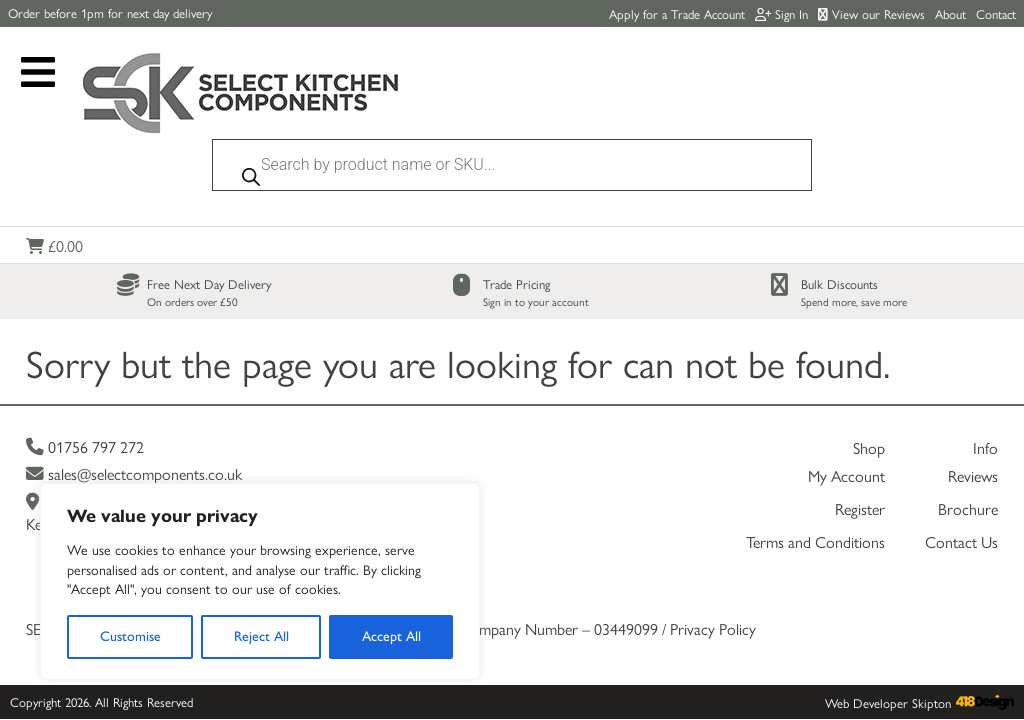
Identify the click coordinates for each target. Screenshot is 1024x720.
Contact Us (961, 479)
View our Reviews (871, 13)
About (950, 13)
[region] (260, 581)
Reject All (261, 636)
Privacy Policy (713, 566)
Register (860, 446)
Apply (677, 13)
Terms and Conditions (815, 479)
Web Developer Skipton (888, 640)
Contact (996, 13)
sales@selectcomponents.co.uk (134, 411)
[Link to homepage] (241, 95)
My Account (846, 413)
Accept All (391, 636)
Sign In (781, 13)
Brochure (968, 446)
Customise (130, 636)
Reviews (973, 413)
